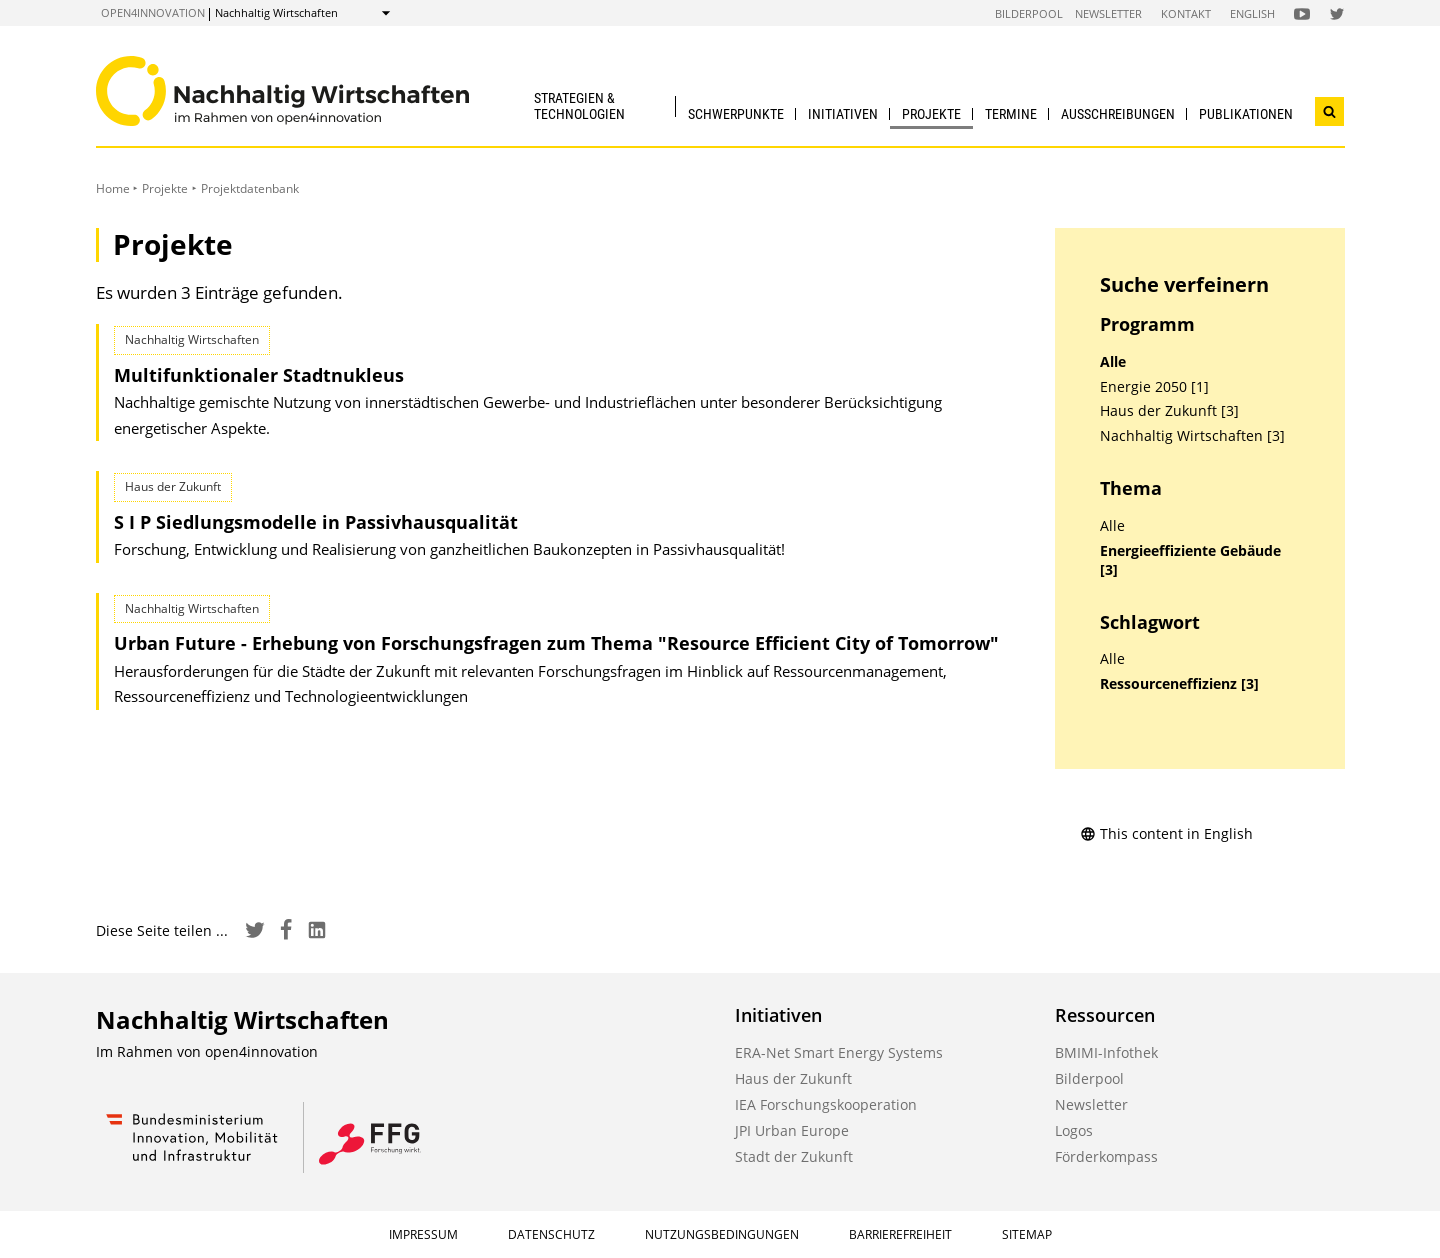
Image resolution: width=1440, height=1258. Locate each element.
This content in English (1166, 833)
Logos (1074, 1130)
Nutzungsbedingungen (722, 1234)
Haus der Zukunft (793, 1078)
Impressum (423, 1234)
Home (113, 188)
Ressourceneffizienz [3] (1179, 684)
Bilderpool (1029, 13)
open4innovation (153, 12)
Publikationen (1246, 114)
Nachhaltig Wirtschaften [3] (1192, 436)
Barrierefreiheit (900, 1234)
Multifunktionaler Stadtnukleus (259, 375)
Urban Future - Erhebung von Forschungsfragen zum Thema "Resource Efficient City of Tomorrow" (556, 643)
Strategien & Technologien (579, 105)
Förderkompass (1106, 1156)
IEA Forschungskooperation (826, 1104)
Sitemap (1027, 1234)
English (1252, 13)
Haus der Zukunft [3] (1169, 411)
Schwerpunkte (736, 114)
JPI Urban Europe (792, 1130)
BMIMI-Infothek (1106, 1052)
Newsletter (1108, 13)
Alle (1113, 362)
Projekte (931, 114)
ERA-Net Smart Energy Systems (839, 1052)
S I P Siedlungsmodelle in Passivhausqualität (316, 522)
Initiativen (843, 114)
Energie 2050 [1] (1154, 387)
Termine (1011, 114)
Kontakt (1186, 13)
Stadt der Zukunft (794, 1156)
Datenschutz (551, 1234)
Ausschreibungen (1118, 114)
